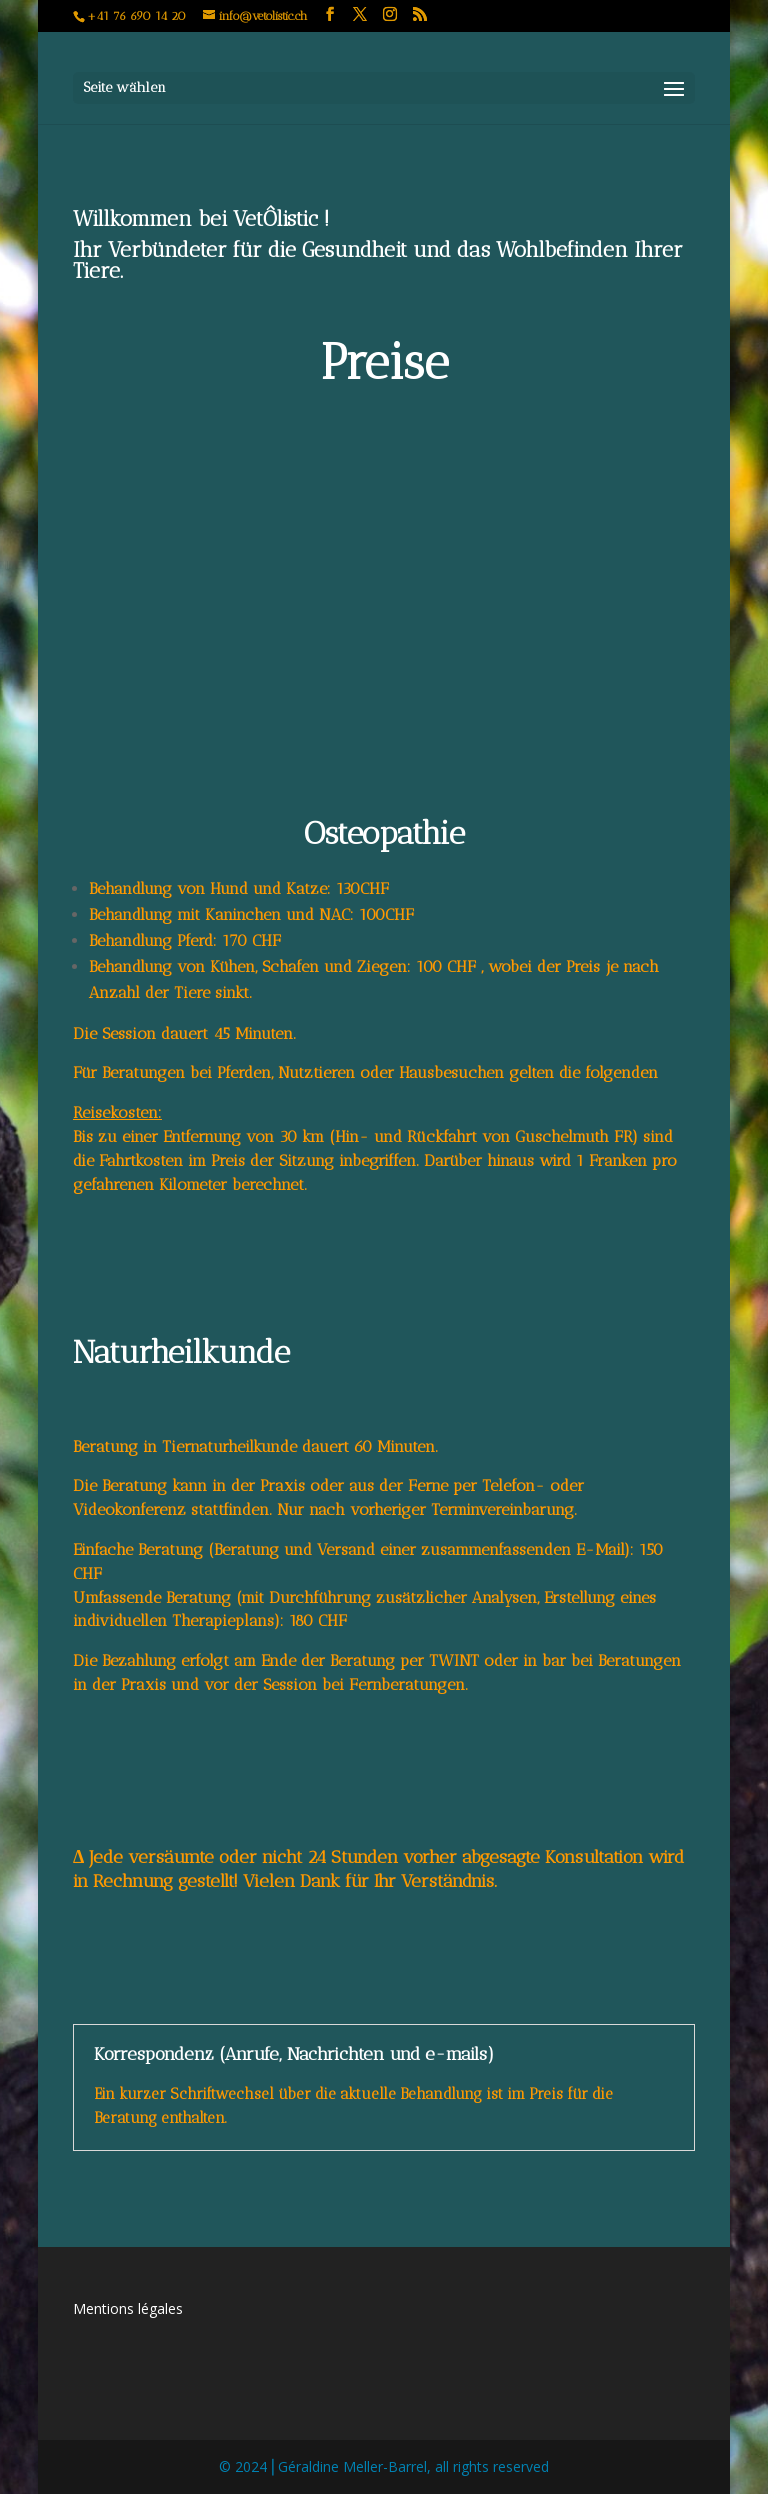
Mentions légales (128, 2308)
